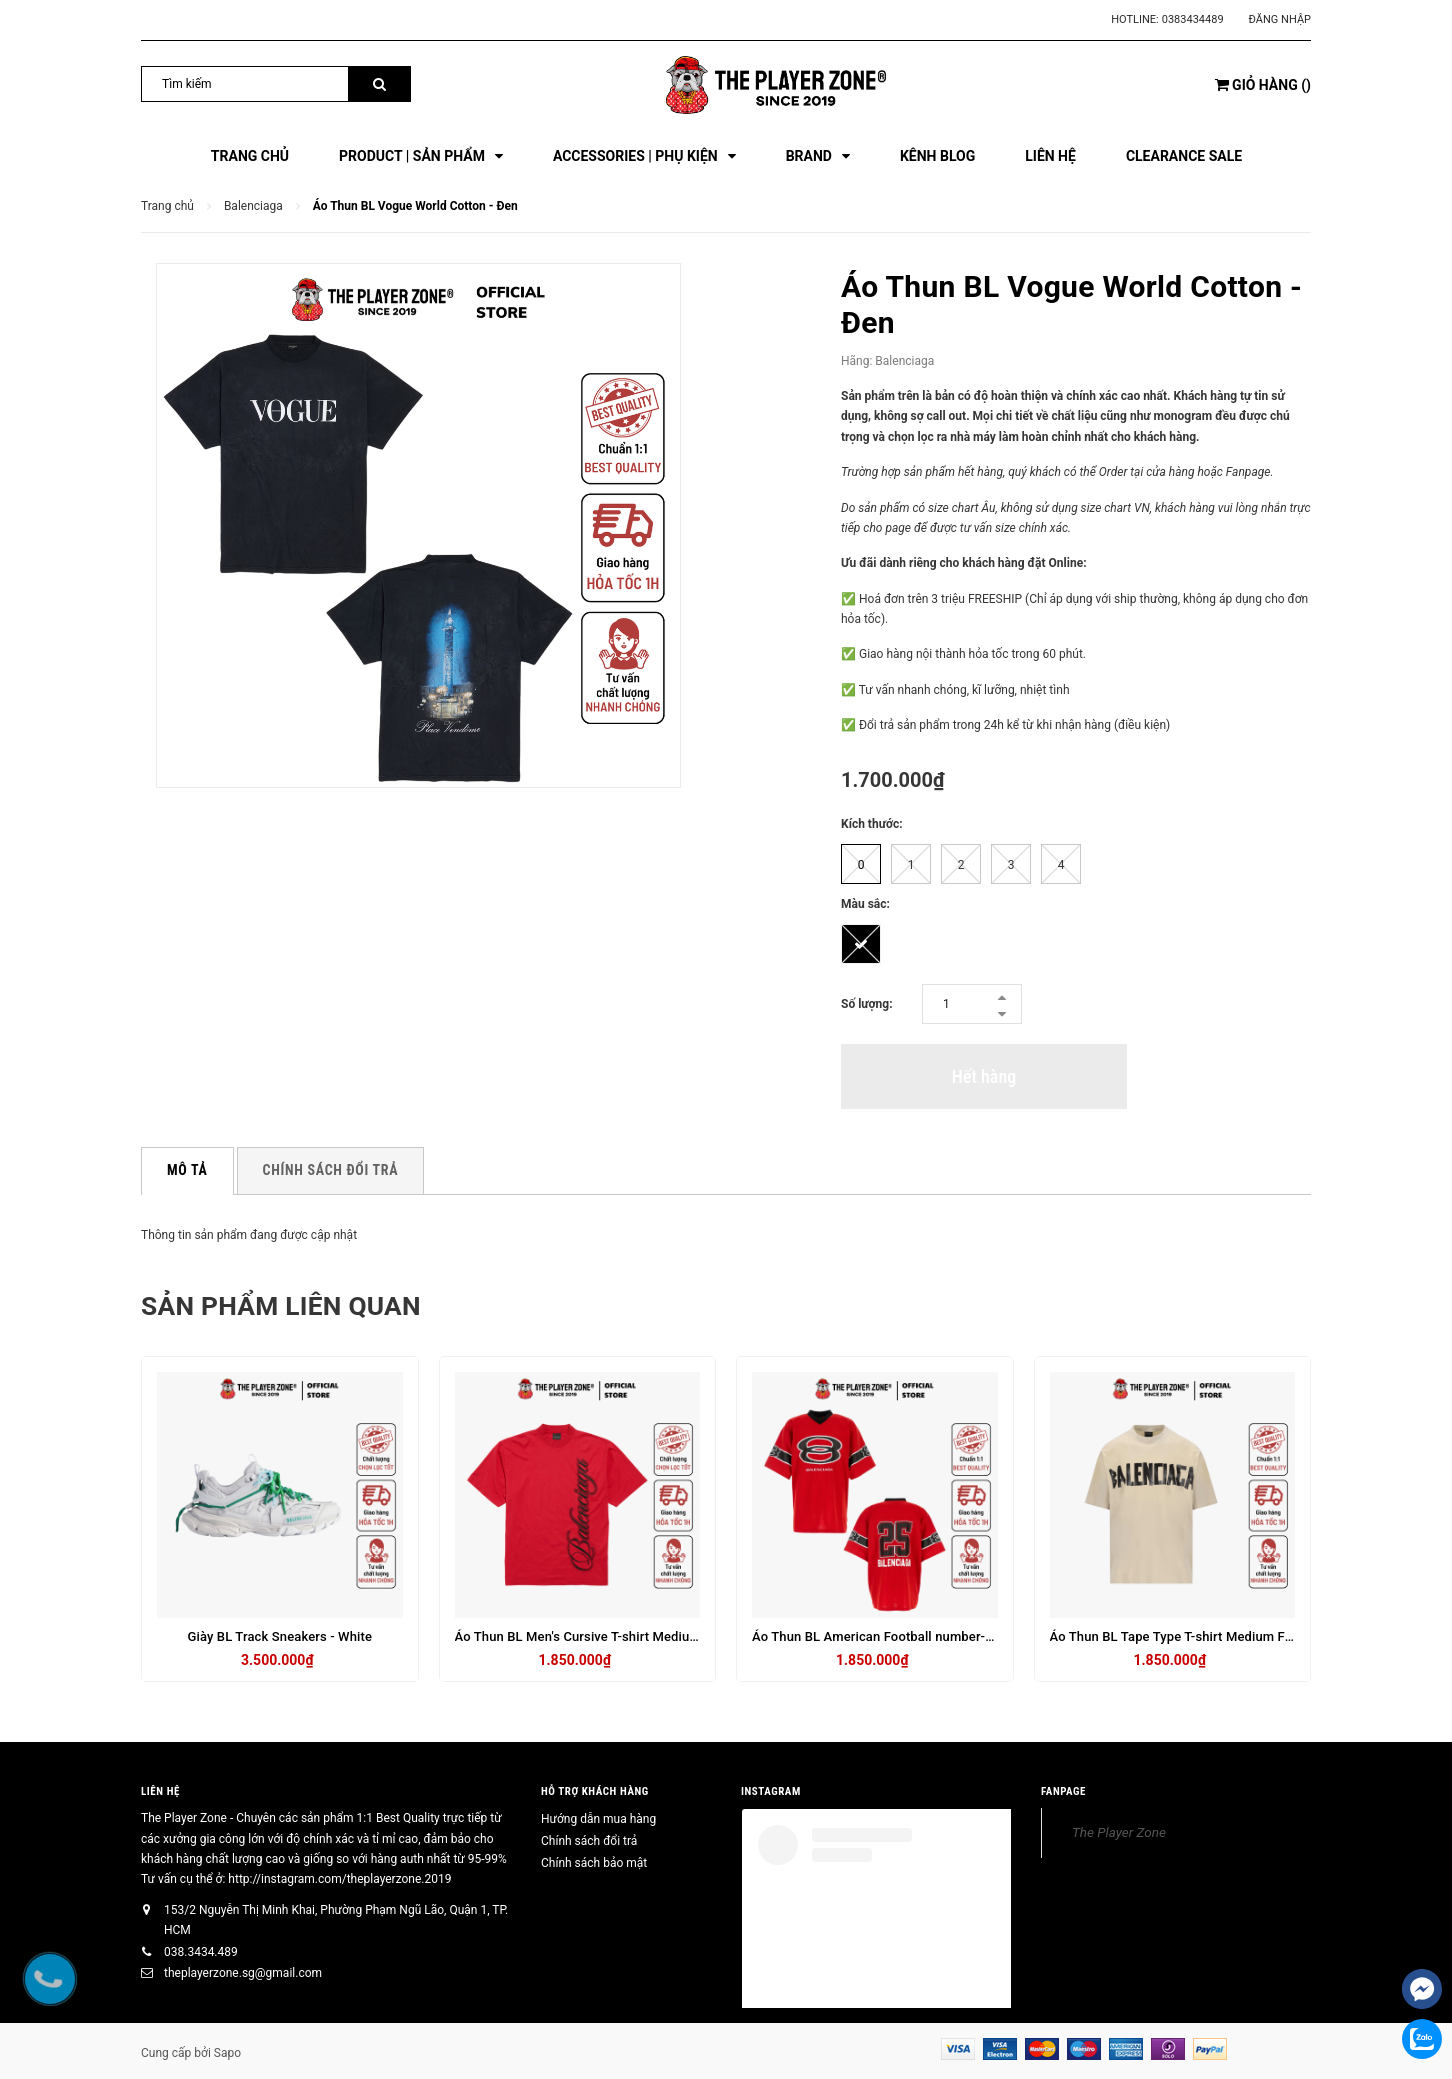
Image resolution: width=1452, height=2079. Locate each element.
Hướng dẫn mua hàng (598, 1819)
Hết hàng (984, 1076)
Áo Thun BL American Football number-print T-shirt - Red (920, 1636)
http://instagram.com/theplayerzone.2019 (339, 1879)
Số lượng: (867, 1004)
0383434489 (1193, 19)
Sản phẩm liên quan (300, 1304)
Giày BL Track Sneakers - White (279, 1636)
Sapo (227, 2053)
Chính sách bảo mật (594, 1863)
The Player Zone (1119, 1832)
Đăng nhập (1280, 19)
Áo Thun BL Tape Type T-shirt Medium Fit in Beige (1197, 1636)
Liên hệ (160, 1790)
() (1263, 85)
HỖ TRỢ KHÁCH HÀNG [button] (595, 1790)
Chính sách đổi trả (589, 1841)
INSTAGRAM (771, 1790)
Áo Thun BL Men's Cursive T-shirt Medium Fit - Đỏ (601, 1636)
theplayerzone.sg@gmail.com (243, 1973)
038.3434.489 (201, 1952)
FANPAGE (1063, 1790)
